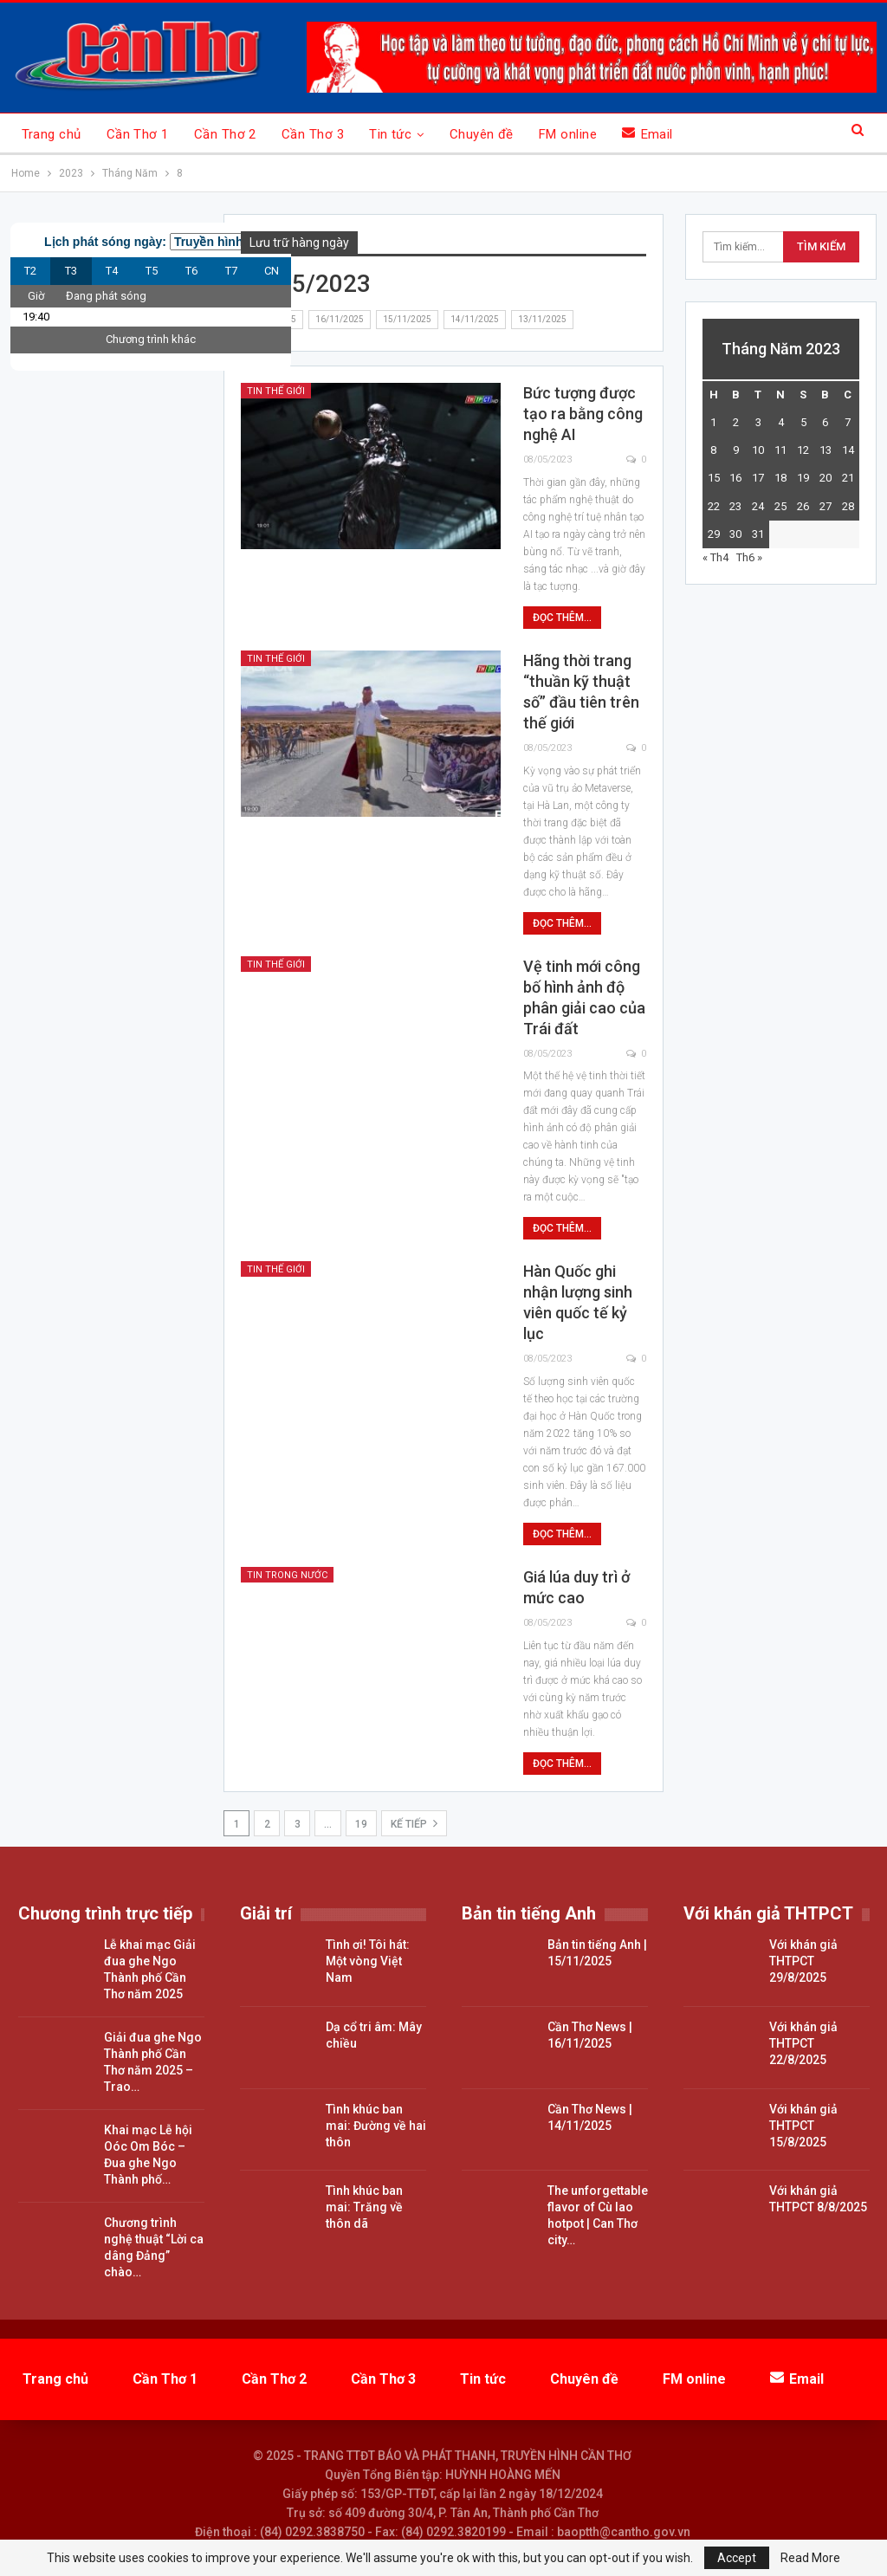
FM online (568, 134)
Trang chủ (51, 134)
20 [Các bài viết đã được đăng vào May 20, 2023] (825, 477)
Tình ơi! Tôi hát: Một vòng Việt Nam (368, 1961)
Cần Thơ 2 (225, 134)
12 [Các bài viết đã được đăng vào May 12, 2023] (803, 449)
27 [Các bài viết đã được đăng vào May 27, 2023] (825, 506)
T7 (231, 270)
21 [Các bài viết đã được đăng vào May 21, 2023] (848, 477)
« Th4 (715, 557)
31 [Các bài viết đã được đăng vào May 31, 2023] (758, 533)
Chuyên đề (482, 134)
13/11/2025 (542, 319)
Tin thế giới (276, 391)
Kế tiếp (414, 1823)
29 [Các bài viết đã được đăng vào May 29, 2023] (714, 533)
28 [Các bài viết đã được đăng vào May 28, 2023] (848, 506)
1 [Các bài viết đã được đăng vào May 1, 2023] (713, 422)
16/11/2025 (339, 319)
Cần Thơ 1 (138, 134)
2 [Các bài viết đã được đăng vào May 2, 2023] (736, 422)
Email (647, 134)
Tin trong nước (287, 1575)
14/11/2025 (474, 319)
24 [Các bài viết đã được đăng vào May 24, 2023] (758, 506)
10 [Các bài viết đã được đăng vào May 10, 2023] (758, 449)
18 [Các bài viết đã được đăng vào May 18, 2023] (780, 477)
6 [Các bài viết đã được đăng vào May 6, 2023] (825, 422)
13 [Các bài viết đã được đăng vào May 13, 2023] (825, 449)
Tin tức (390, 134)
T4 (112, 270)
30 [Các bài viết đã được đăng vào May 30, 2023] (735, 533)
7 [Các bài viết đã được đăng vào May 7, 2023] (848, 422)
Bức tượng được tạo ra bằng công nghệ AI (583, 413)
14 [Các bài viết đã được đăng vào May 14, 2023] (848, 449)
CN (271, 270)
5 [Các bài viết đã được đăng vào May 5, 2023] (803, 422)
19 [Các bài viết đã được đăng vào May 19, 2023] (803, 477)
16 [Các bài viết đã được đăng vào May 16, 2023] (735, 477)
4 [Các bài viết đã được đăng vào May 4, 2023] (781, 422)
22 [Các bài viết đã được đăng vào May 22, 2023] (714, 506)
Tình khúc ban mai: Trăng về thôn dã (364, 2207)
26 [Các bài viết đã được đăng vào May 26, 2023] (803, 506)
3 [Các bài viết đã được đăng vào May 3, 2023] (758, 422)
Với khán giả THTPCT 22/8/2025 (803, 2043)
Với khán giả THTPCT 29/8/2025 (803, 1961)
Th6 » (749, 557)
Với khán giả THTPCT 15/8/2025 (803, 2125)
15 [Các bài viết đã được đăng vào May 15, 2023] (714, 477)
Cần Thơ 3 (313, 134)
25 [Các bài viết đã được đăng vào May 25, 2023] (780, 506)
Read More (810, 2558)
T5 (152, 270)
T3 (71, 270)
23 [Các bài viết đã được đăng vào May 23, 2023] (735, 506)
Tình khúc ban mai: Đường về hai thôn (376, 2125)
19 (361, 1824)
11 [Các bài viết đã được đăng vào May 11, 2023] (780, 449)
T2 (30, 270)
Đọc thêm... (562, 618)
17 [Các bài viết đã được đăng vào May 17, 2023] (758, 477)
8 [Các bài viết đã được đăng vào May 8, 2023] (713, 449)
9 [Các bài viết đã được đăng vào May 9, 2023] (736, 449)
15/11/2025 (407, 319)
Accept (736, 2558)
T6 (191, 270)
